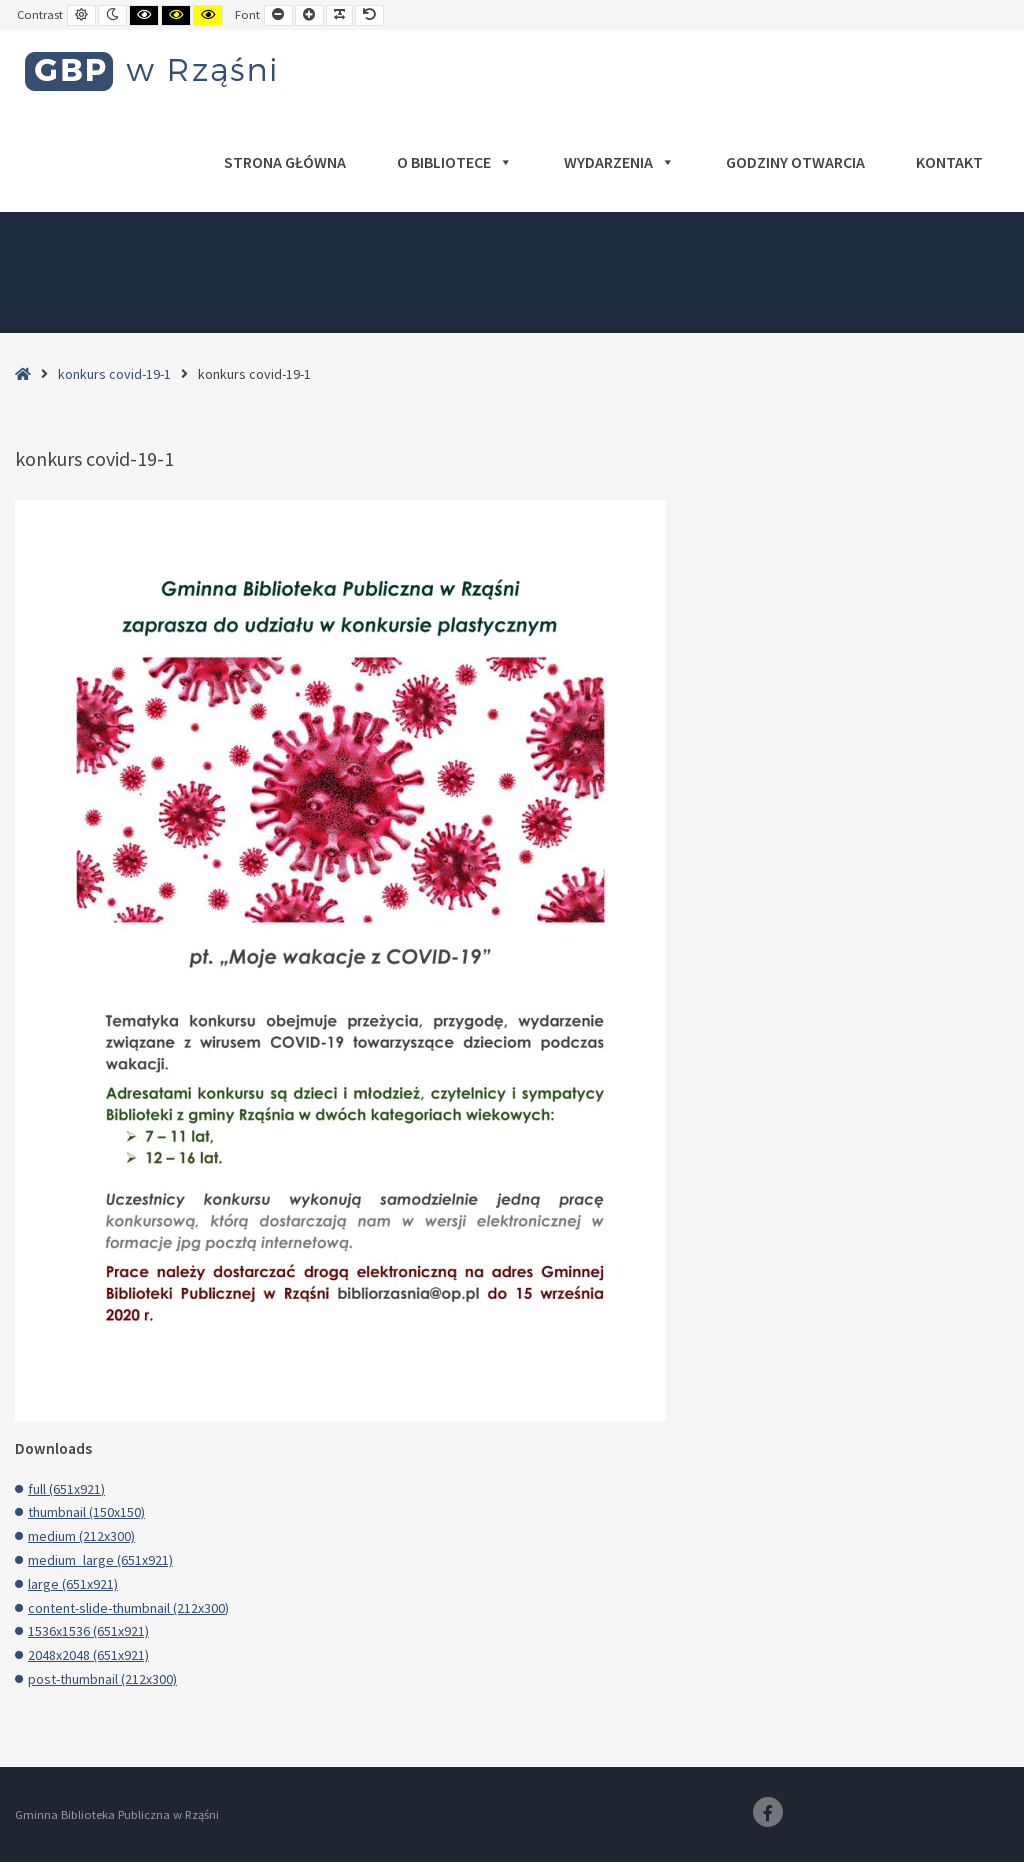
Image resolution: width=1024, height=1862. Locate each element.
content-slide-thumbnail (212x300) (128, 1608)
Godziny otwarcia (795, 162)
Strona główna (285, 162)
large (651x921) (73, 1584)
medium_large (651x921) (100, 1560)
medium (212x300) (81, 1536)
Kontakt (949, 162)
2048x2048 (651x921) (88, 1655)
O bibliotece (455, 162)
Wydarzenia (619, 162)
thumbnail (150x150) (86, 1512)
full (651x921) (66, 1489)
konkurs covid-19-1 (114, 374)
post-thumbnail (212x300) (102, 1679)
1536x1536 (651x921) (88, 1631)
